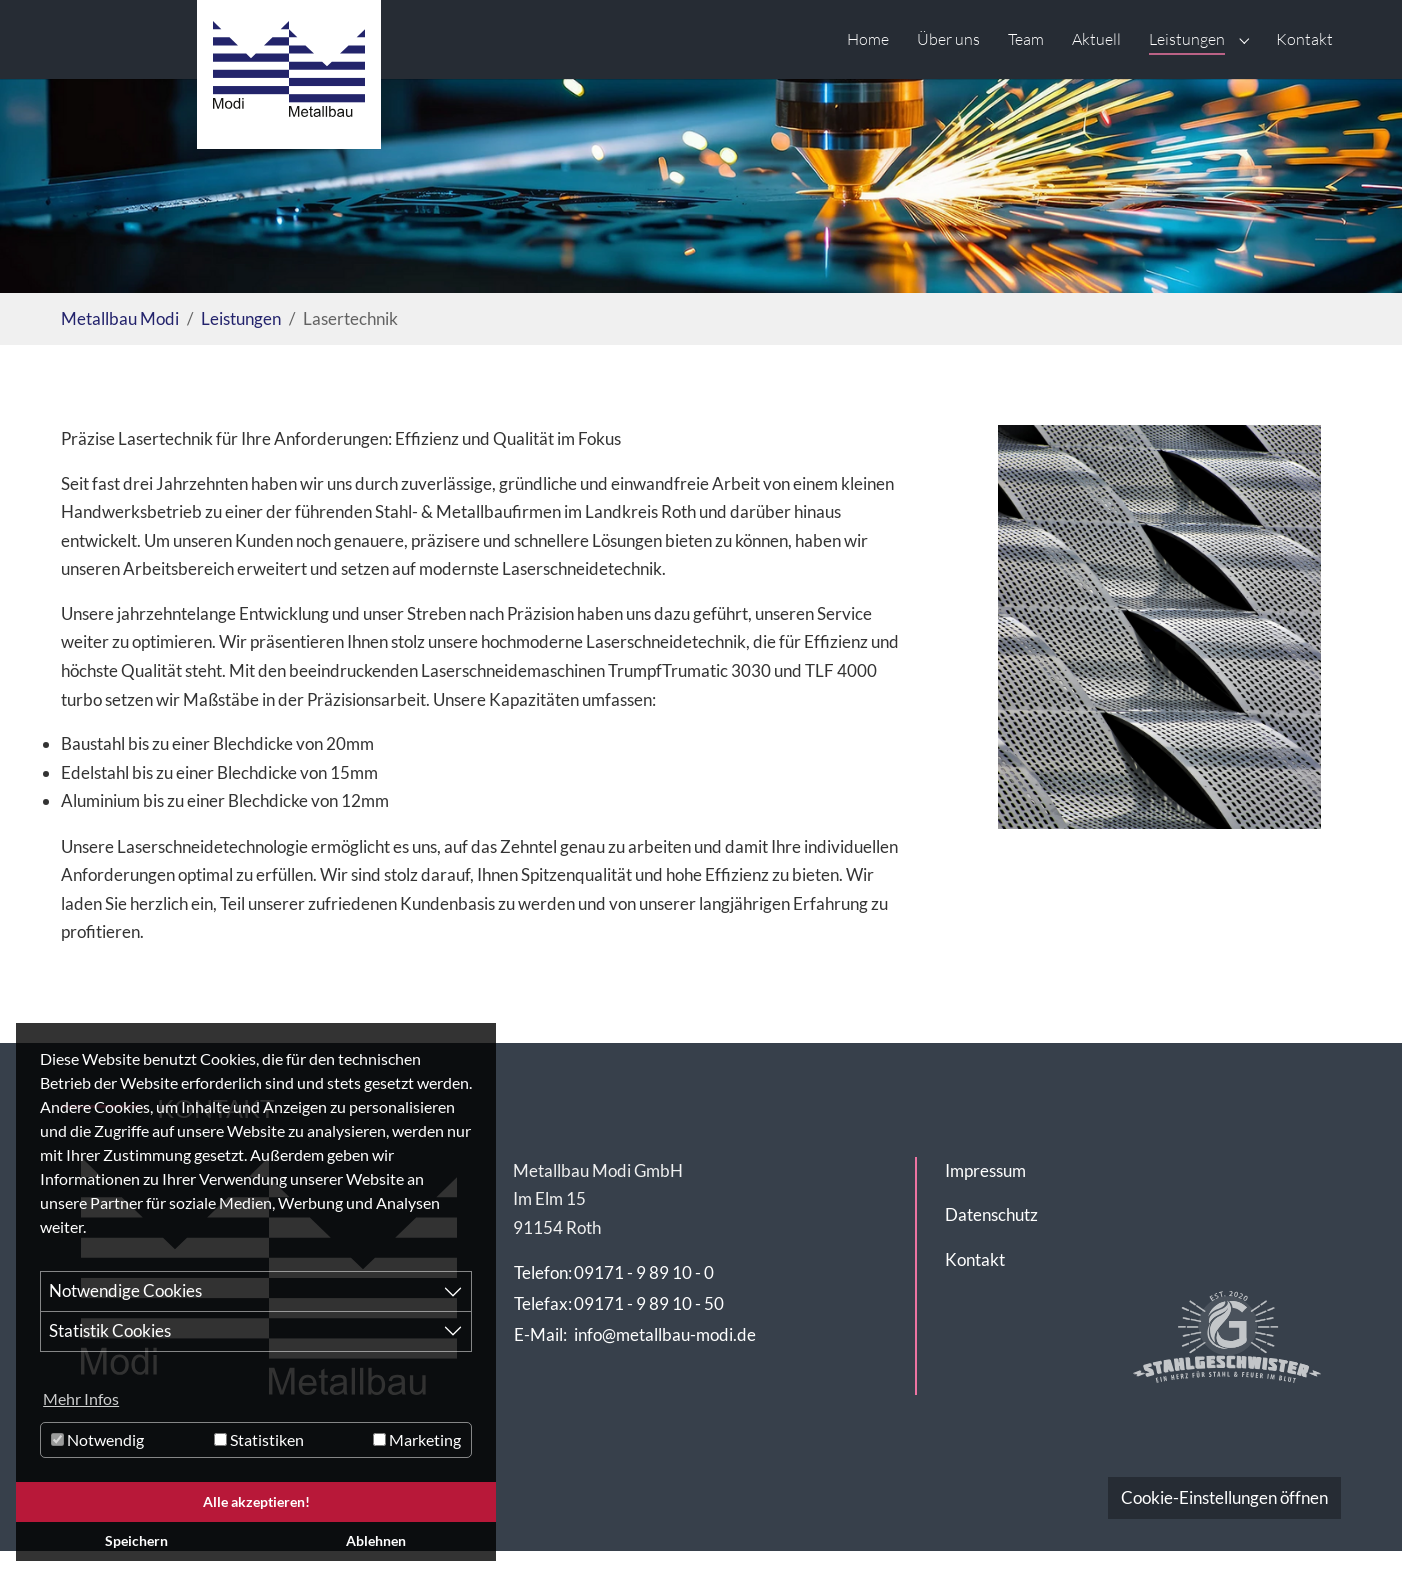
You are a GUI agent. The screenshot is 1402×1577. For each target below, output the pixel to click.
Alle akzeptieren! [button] (256, 1501)
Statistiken (259, 1439)
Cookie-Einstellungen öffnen (1224, 1497)
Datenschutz (991, 1214)
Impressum (985, 1170)
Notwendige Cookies (125, 1290)
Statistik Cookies (110, 1330)
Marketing (417, 1439)
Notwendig (97, 1439)
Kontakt (975, 1259)
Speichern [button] (136, 1540)
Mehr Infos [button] (81, 1398)
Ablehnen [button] (376, 1540)
